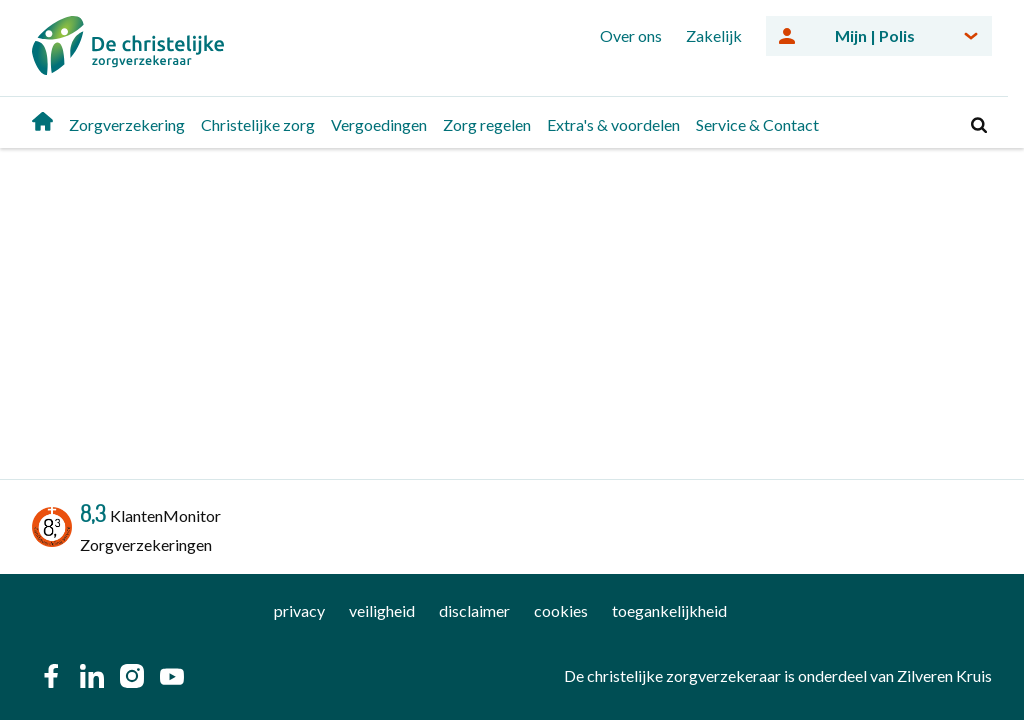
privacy (299, 610)
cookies (561, 610)
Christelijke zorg (258, 124)
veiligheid (382, 610)
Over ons (631, 35)
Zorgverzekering (127, 124)
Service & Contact (757, 124)
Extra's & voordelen (613, 124)
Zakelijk (714, 35)
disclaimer (474, 610)
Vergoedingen (379, 124)
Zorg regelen (487, 124)
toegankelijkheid (669, 610)
